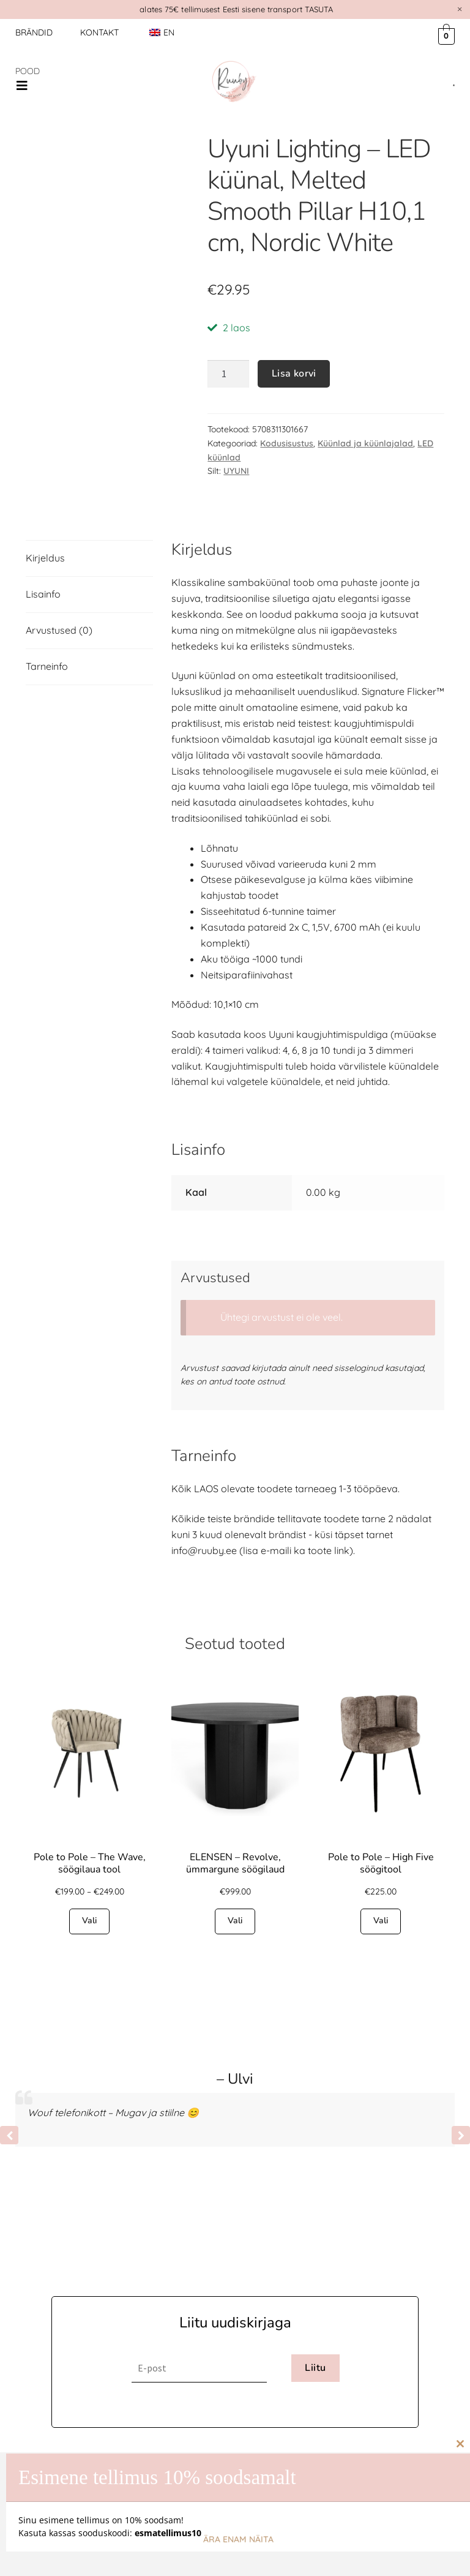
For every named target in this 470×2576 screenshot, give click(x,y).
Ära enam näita (238, 2539)
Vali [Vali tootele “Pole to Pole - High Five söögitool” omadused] (380, 1920)
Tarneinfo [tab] (47, 666)
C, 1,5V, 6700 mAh (341, 927)
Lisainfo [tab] (43, 594)
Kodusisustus (286, 443)
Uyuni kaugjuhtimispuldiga (328, 1034)
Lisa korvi (294, 373)
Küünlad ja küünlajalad (365, 443)
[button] (22, 85)
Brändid (34, 32)
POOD (27, 71)
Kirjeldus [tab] (45, 558)
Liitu (315, 2368)
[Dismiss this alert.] (459, 9)
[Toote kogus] (228, 374)
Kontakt (99, 32)
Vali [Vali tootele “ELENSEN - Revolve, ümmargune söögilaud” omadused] (235, 1920)
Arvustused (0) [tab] (59, 630)
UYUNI (236, 470)
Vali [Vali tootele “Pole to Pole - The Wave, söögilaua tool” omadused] (89, 1920)
